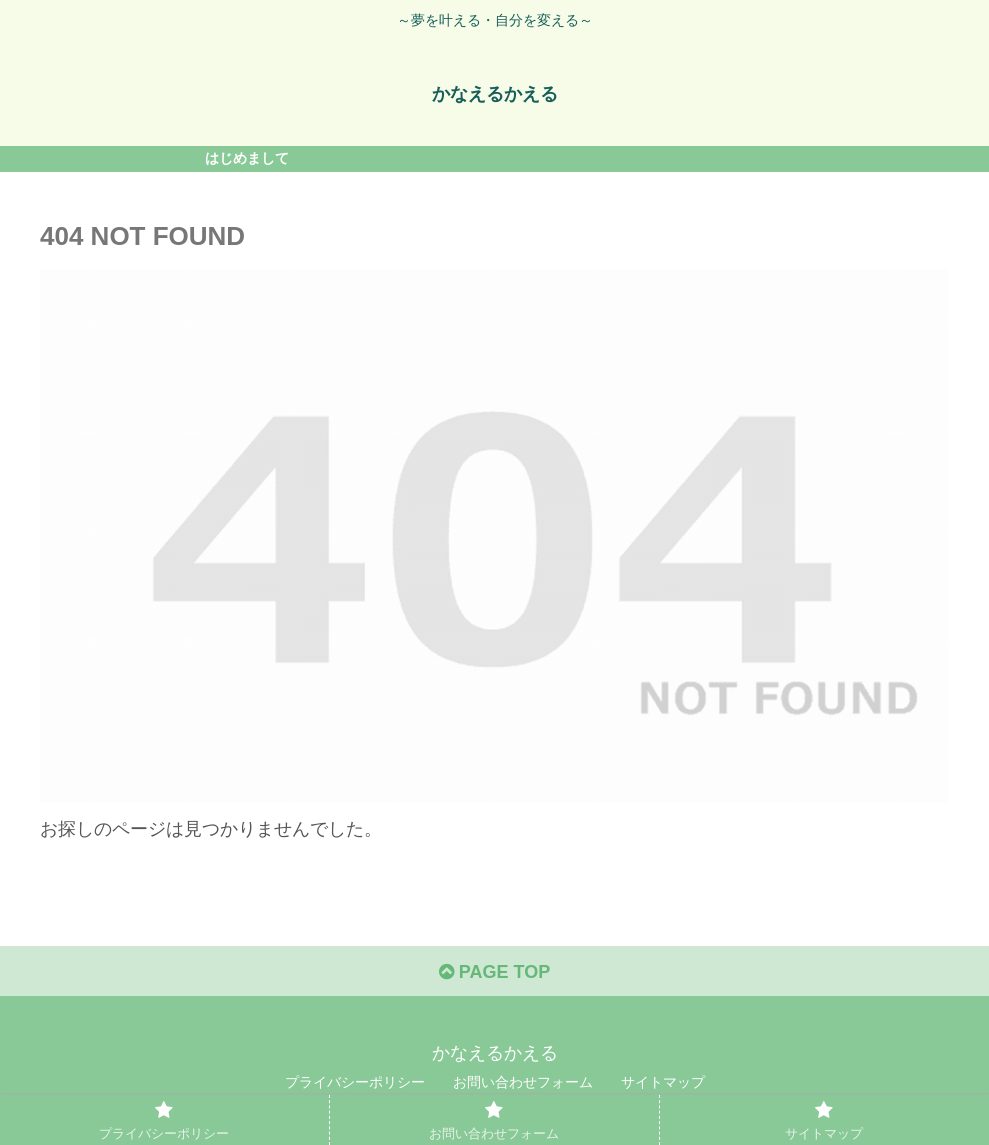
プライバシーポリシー (355, 1082)
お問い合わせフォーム (523, 1082)
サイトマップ (663, 1082)
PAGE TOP (494, 972)
